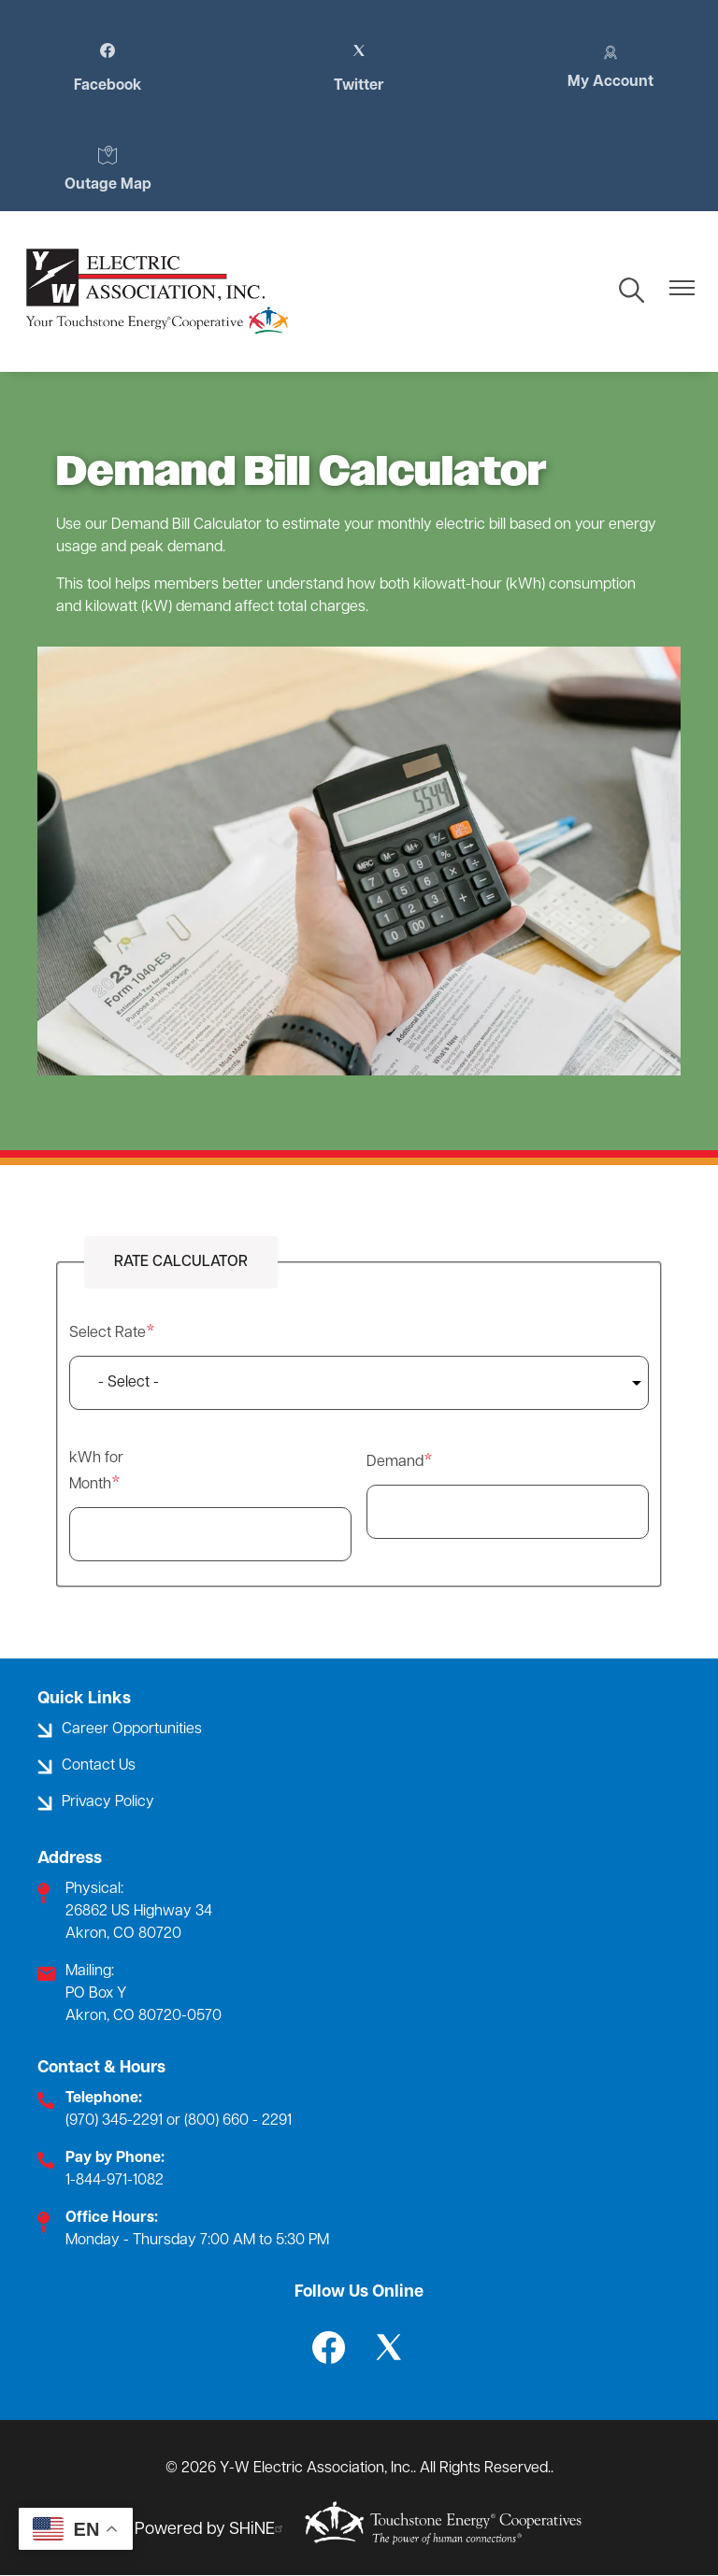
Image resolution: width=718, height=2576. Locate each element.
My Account (610, 66)
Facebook (107, 68)
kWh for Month (96, 1471)
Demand (395, 1462)
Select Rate (107, 1333)
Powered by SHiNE (211, 2530)
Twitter (359, 68)
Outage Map (108, 169)
